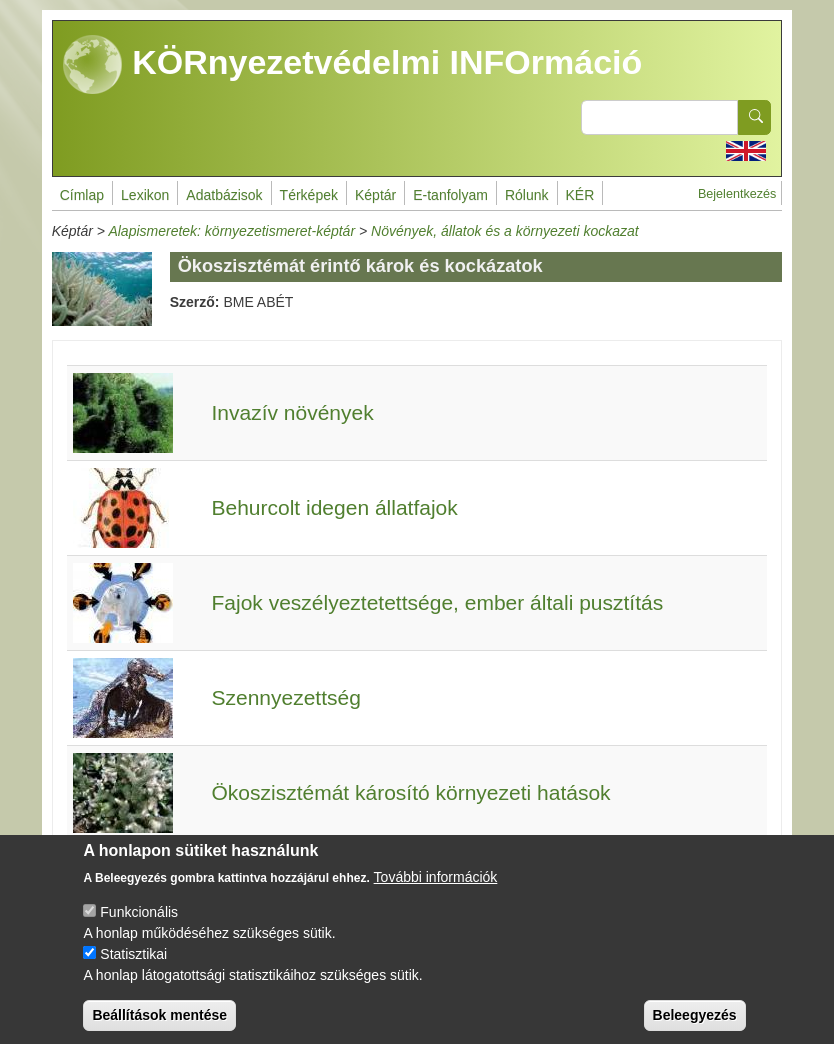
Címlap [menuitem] (82, 195)
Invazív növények (292, 412)
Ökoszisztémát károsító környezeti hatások (410, 792)
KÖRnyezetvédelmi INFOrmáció (353, 65)
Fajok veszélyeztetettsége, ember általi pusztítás (437, 602)
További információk (436, 895)
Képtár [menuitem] (375, 195)
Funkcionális (139, 930)
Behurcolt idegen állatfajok (334, 507)
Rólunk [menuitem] (527, 195)
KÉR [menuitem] (580, 195)
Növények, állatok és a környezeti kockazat (505, 231)
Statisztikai (133, 972)
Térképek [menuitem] (309, 195)
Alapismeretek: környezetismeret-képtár (231, 231)
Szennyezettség (285, 697)
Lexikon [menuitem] (145, 195)
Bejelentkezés (737, 194)
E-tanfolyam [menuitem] (450, 195)
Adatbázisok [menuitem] (224, 195)
